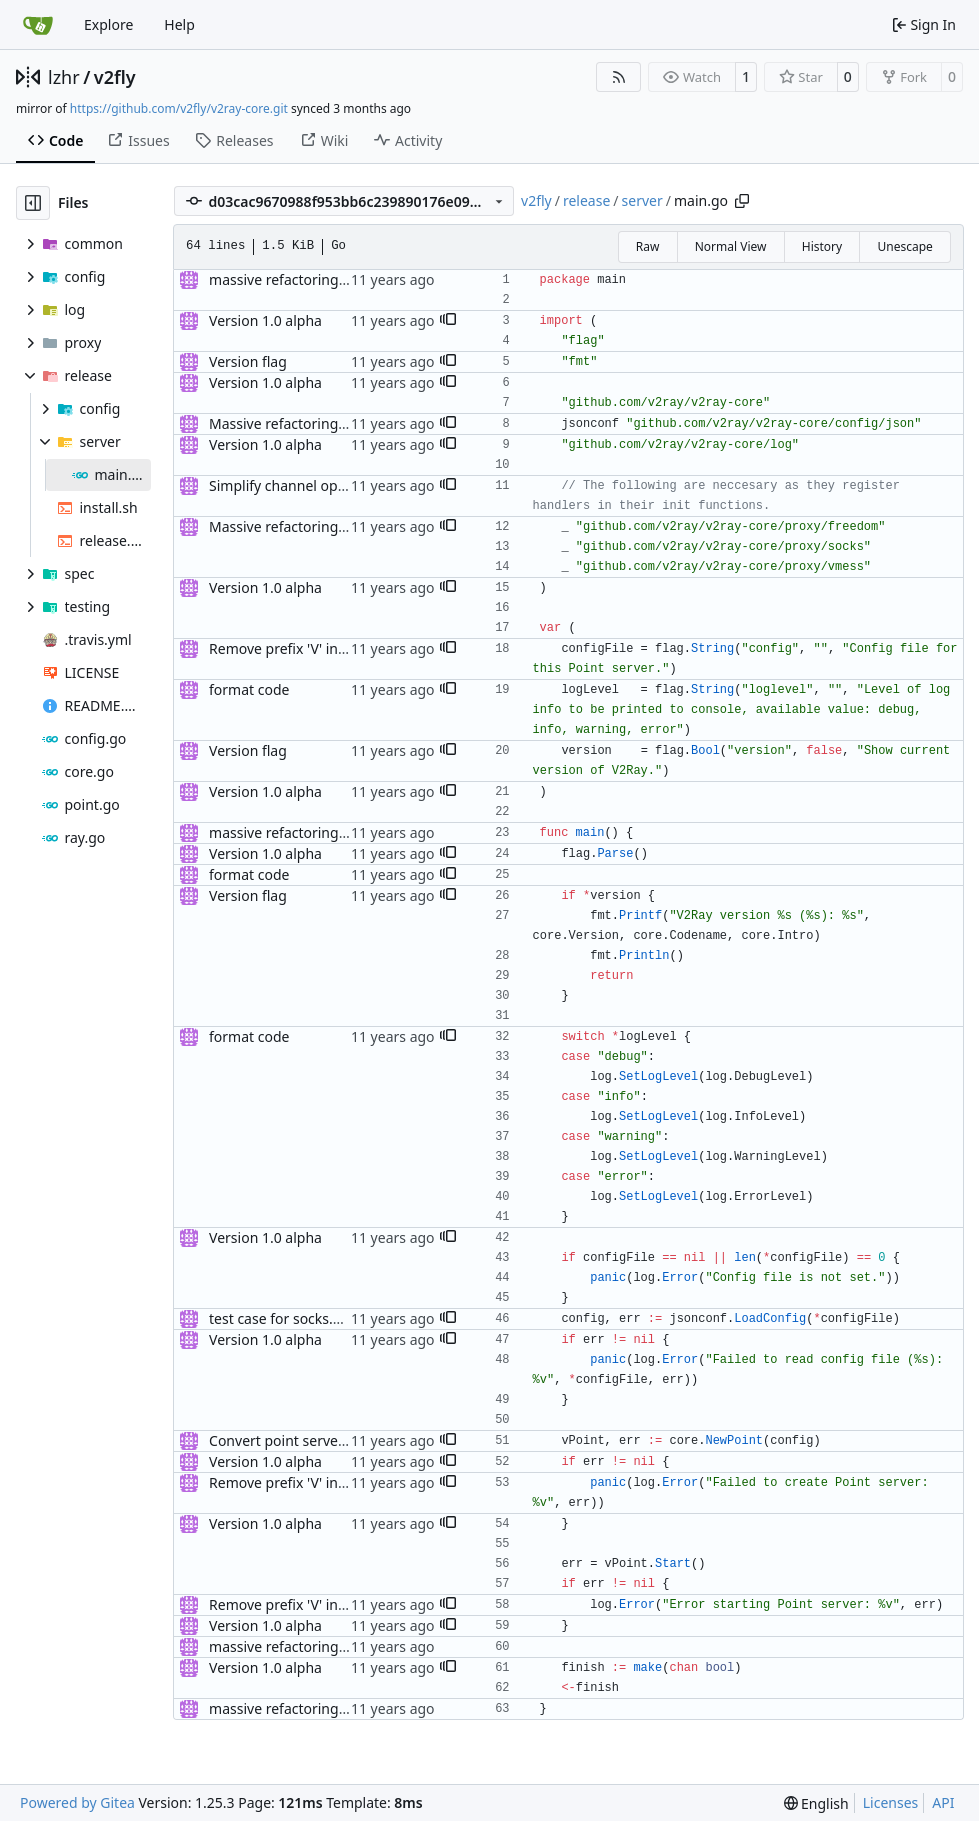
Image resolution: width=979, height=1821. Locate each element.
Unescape (904, 246)
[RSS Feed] (619, 77)
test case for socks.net (281, 1318)
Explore (108, 24)
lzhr (64, 77)
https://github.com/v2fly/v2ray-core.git (179, 108)
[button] (448, 321)
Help (179, 24)
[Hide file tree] (33, 203)
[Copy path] (742, 201)
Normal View (731, 246)
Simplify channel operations (300, 485)
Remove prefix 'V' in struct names (318, 648)
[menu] (816, 1803)
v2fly (115, 77)
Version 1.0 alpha (265, 320)
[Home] (38, 25)
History (822, 246)
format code (249, 689)
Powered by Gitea (77, 1802)
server (642, 200)
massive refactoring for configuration (331, 279)
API (943, 1802)
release (586, 200)
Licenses (891, 1802)
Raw (648, 246)
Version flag (248, 361)
